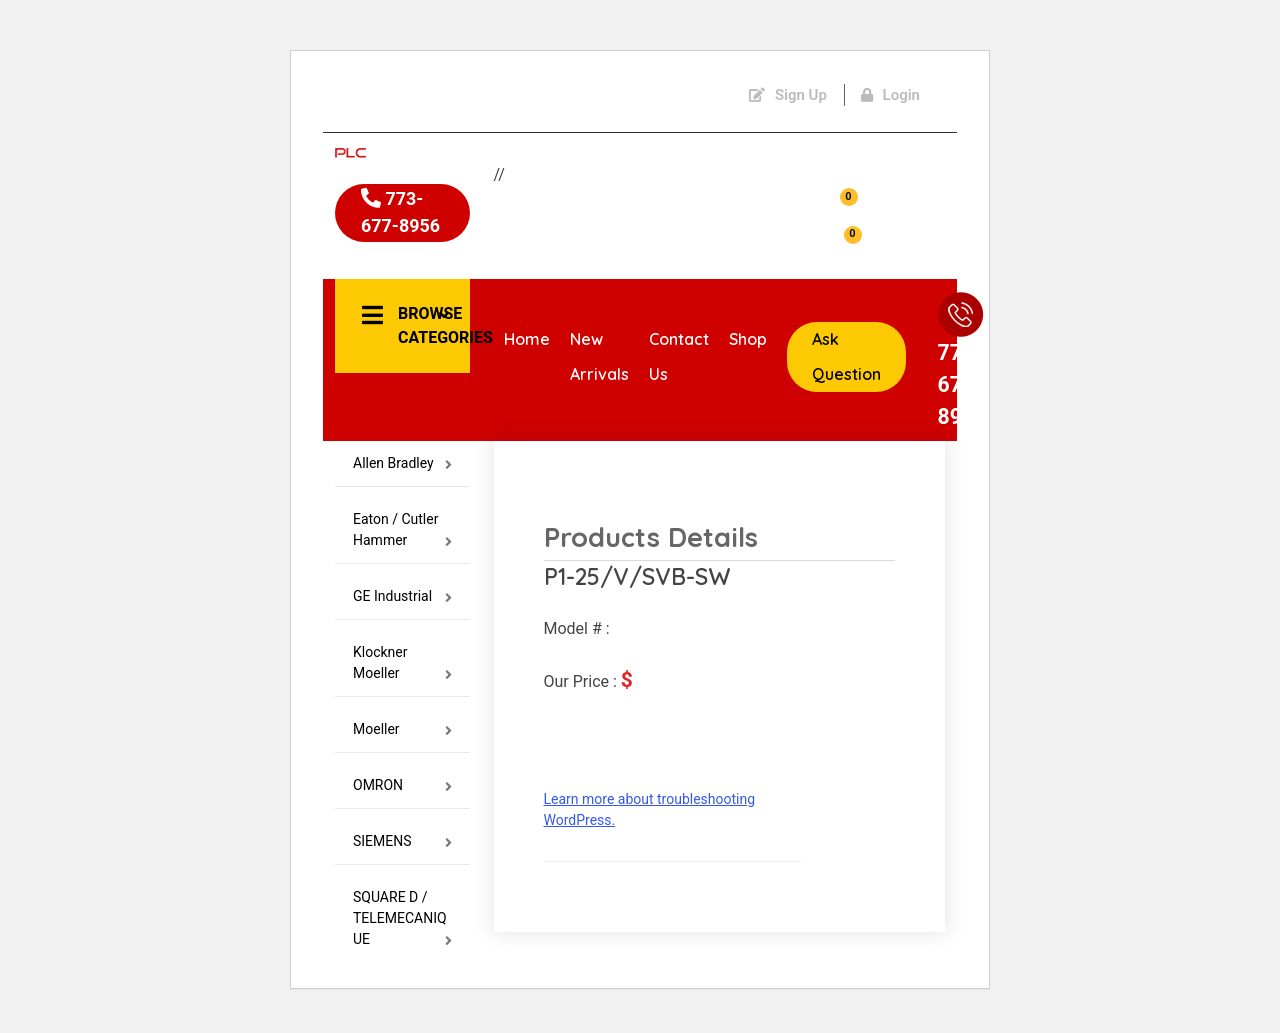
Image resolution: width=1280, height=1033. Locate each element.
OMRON (402, 797)
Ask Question (846, 363)
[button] (402, 326)
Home (527, 346)
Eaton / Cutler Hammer (402, 542)
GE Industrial (402, 608)
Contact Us (679, 363)
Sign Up (788, 95)
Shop (748, 346)
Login (890, 95)
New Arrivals (599, 363)
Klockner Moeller (402, 675)
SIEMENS (402, 853)
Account (887, 180)
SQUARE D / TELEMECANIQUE (402, 930)
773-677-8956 (394, 231)
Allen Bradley (402, 475)
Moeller (402, 741)
